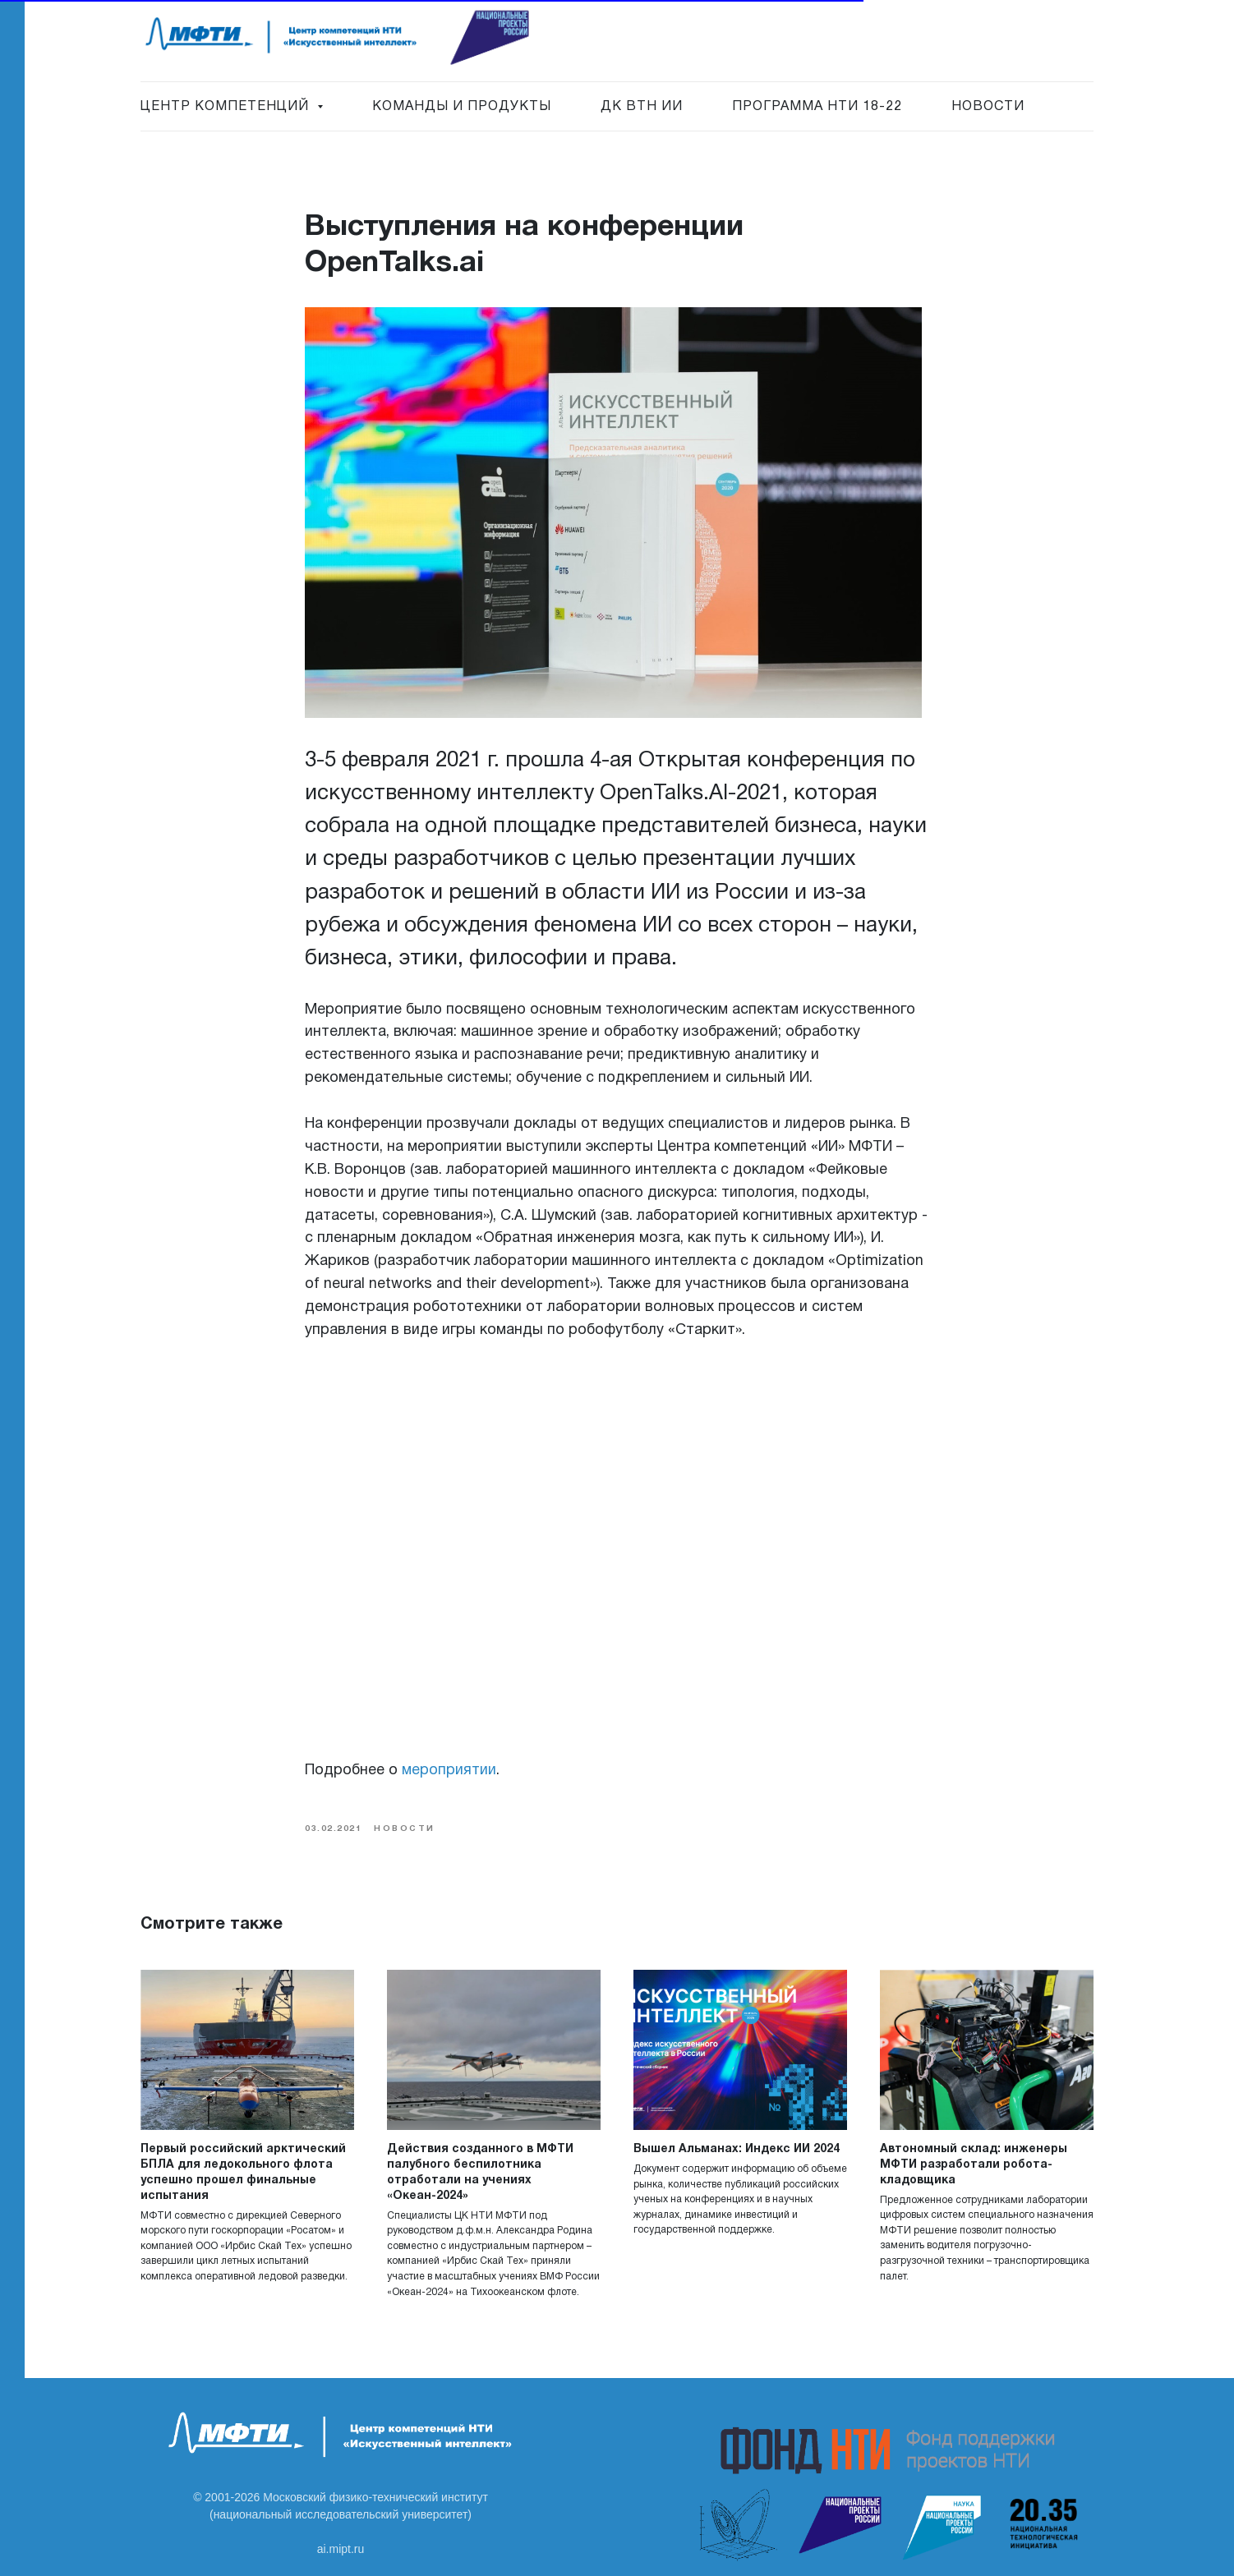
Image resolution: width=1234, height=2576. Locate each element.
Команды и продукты (461, 107)
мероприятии (449, 1771)
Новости (987, 107)
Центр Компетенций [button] (226, 107)
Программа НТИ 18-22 (817, 107)
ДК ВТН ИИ (642, 107)
